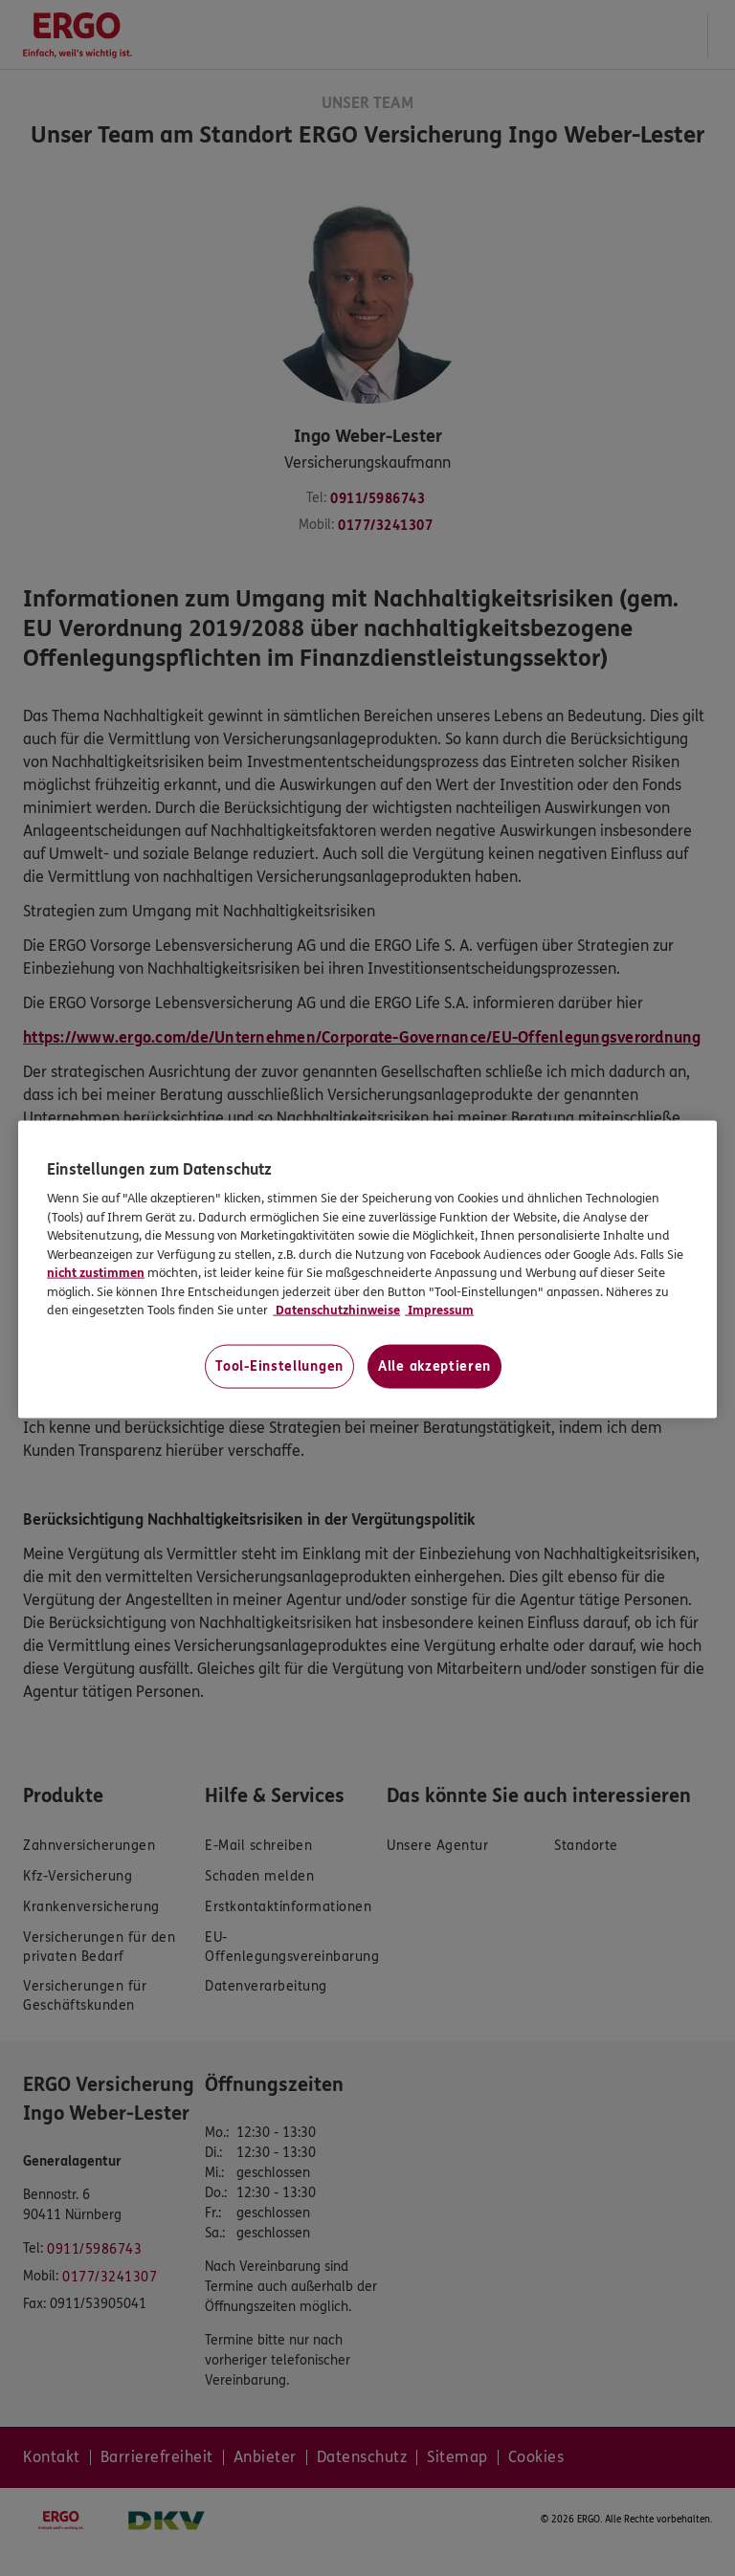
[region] (367, 1269)
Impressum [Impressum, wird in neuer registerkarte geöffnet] (439, 1310)
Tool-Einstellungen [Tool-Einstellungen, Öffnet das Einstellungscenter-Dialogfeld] (279, 1365)
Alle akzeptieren (434, 1365)
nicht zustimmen (96, 1273)
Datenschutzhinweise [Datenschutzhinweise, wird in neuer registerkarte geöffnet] (336, 1310)
